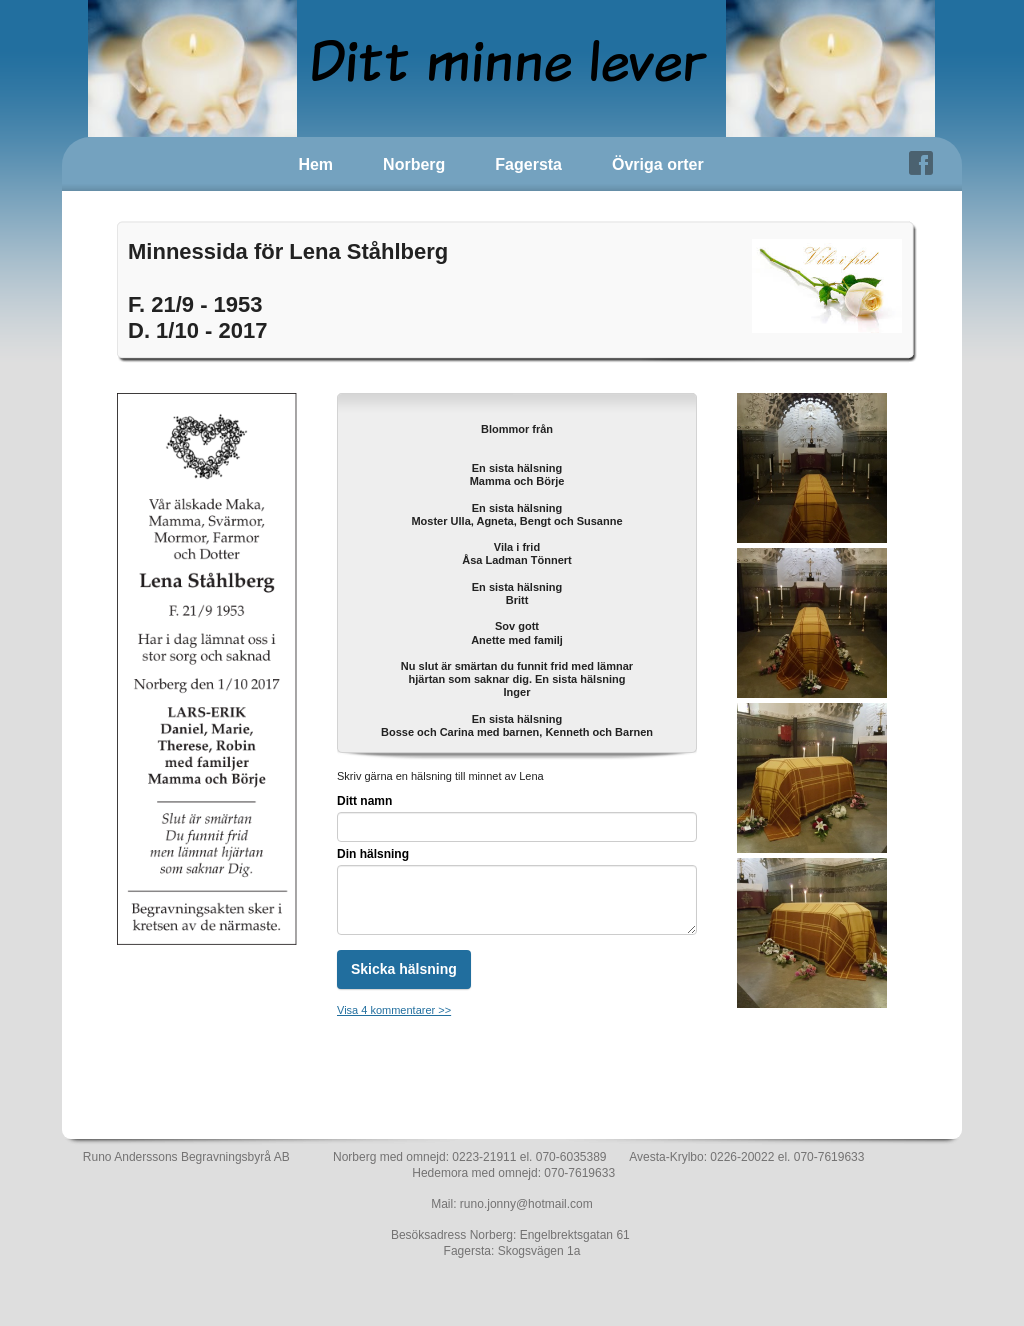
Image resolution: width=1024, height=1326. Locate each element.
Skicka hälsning (404, 969)
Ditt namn (364, 801)
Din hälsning (373, 854)
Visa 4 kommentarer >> (394, 1010)
